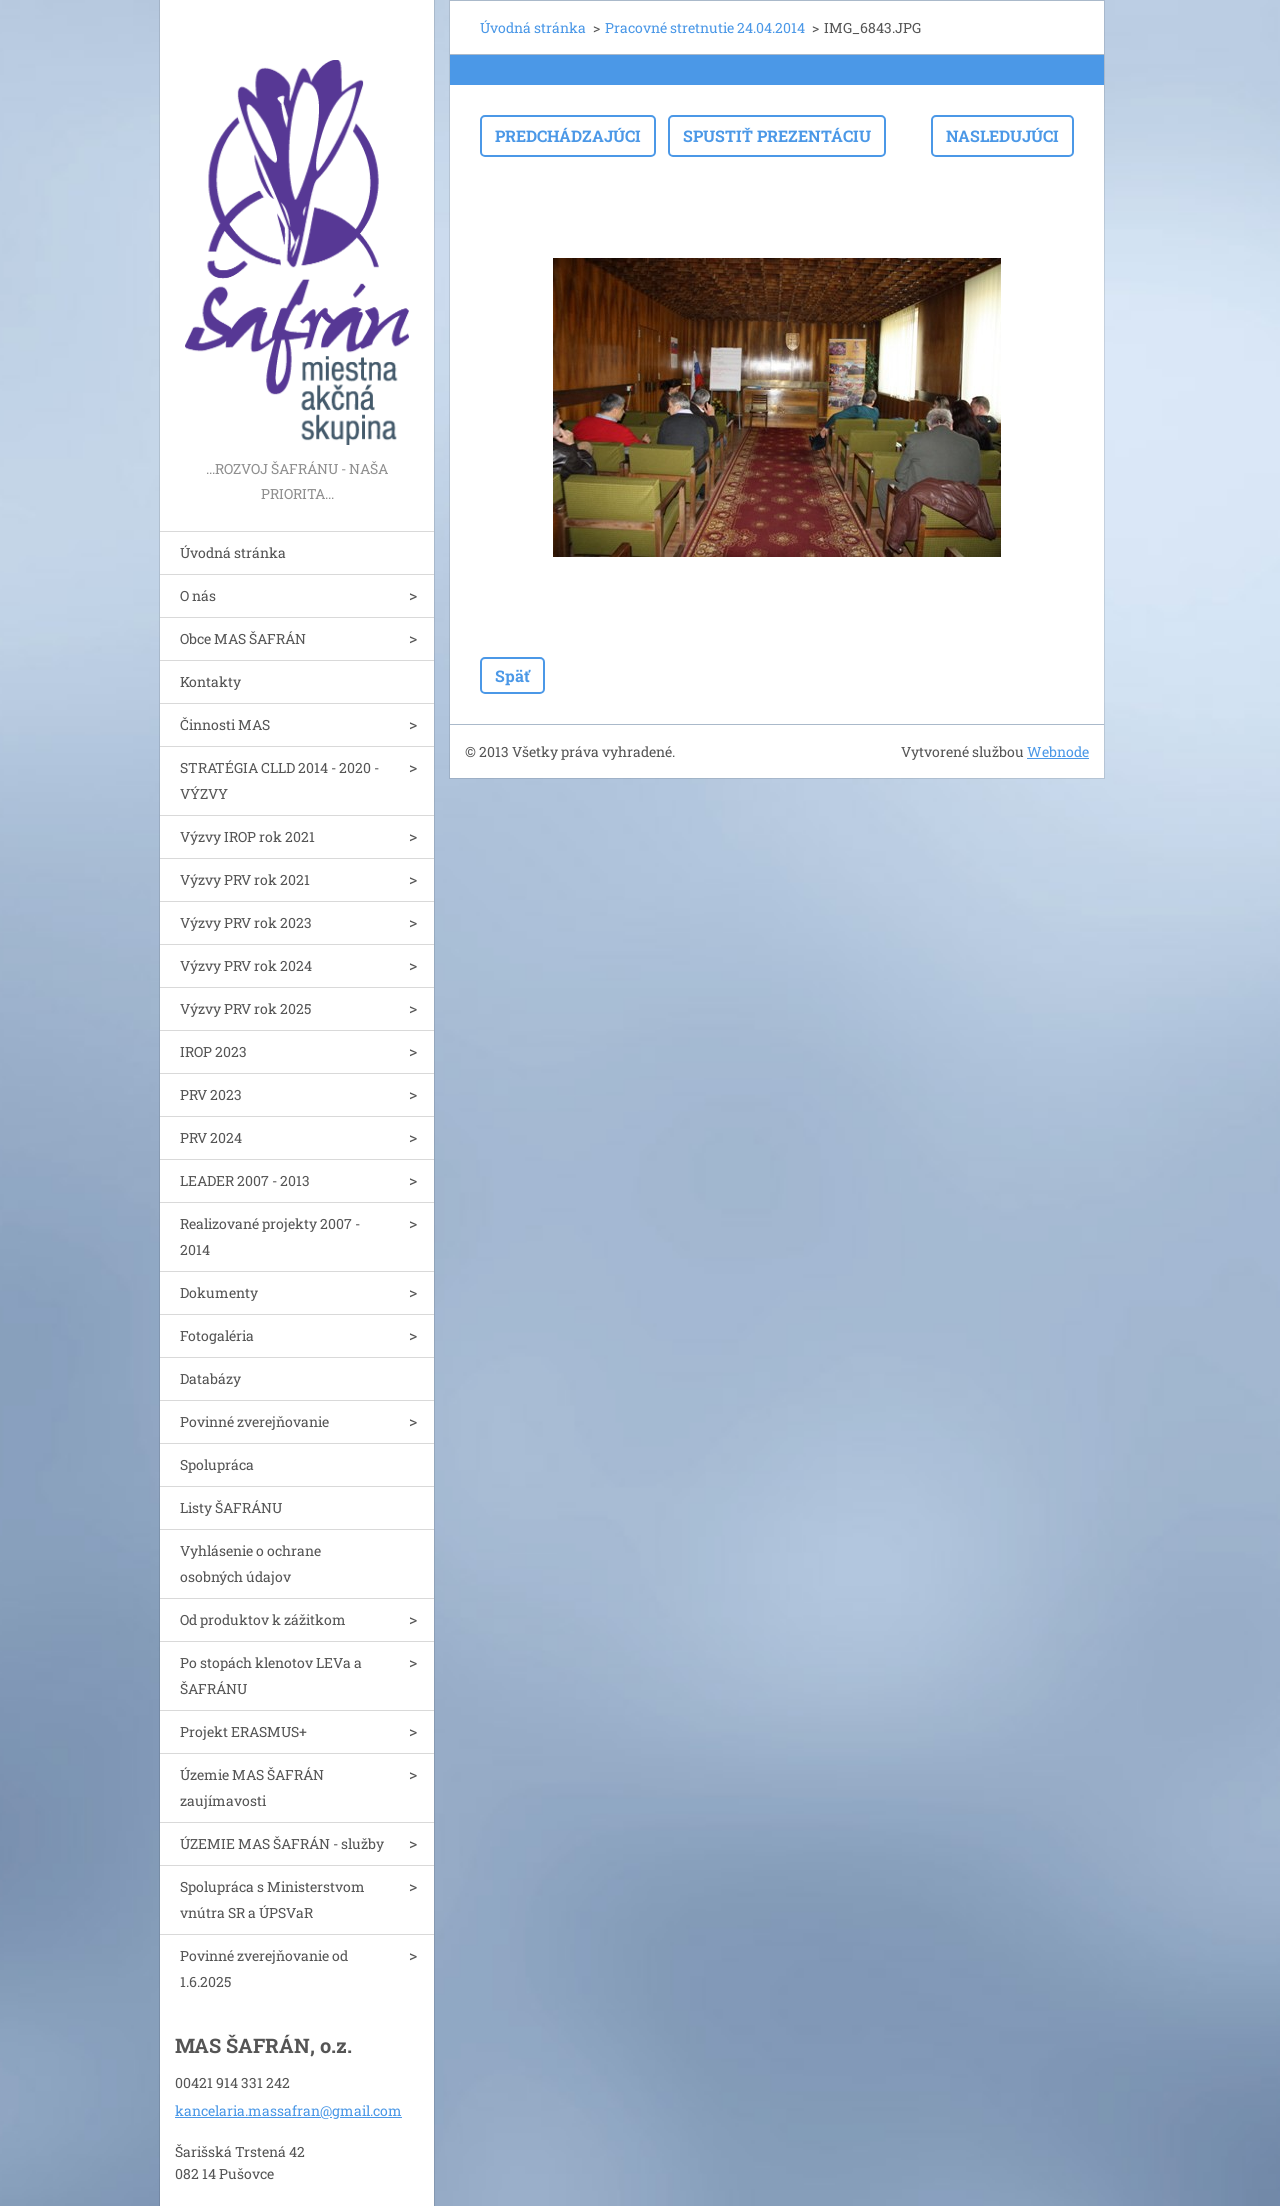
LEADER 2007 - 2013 (245, 1180)
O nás (198, 595)
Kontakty (210, 681)
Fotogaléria (217, 1335)
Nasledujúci (1002, 135)
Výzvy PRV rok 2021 (245, 879)
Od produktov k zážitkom (263, 1619)
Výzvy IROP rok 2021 (247, 836)
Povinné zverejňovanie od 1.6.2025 (264, 1968)
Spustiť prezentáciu (777, 135)
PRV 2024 (211, 1137)
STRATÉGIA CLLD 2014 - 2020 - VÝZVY (279, 780)
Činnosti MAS (225, 724)
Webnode (1058, 751)
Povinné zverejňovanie (254, 1421)
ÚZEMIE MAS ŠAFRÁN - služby (282, 1843)
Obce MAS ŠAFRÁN (243, 638)
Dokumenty (219, 1292)
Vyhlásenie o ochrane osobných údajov (250, 1563)
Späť (512, 675)
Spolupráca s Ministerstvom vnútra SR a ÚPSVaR (272, 1899)
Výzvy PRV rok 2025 (245, 1008)
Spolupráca (217, 1464)
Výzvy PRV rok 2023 (246, 922)
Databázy (210, 1378)
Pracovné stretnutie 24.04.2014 (705, 27)
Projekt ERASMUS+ (243, 1731)
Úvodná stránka (233, 552)
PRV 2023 (211, 1094)
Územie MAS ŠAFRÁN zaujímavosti (252, 1787)
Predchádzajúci (568, 135)
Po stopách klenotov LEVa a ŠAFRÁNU (271, 1675)
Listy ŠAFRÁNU (231, 1507)
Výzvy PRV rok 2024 (246, 965)
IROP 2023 (213, 1051)
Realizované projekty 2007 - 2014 (270, 1236)
